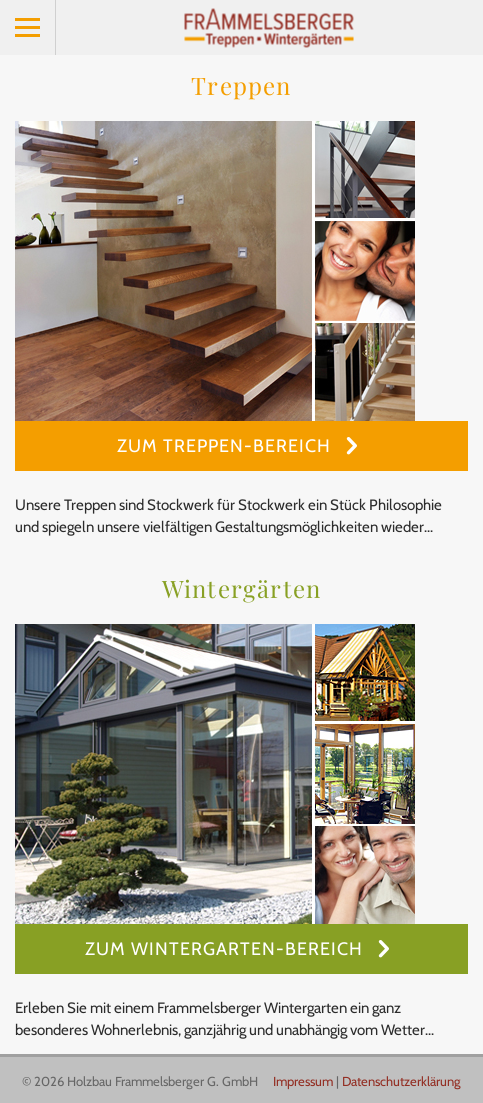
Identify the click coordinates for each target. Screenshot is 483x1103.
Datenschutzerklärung (401, 1081)
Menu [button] (28, 27)
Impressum (303, 1081)
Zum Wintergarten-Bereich (226, 949)
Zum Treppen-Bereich (226, 446)
